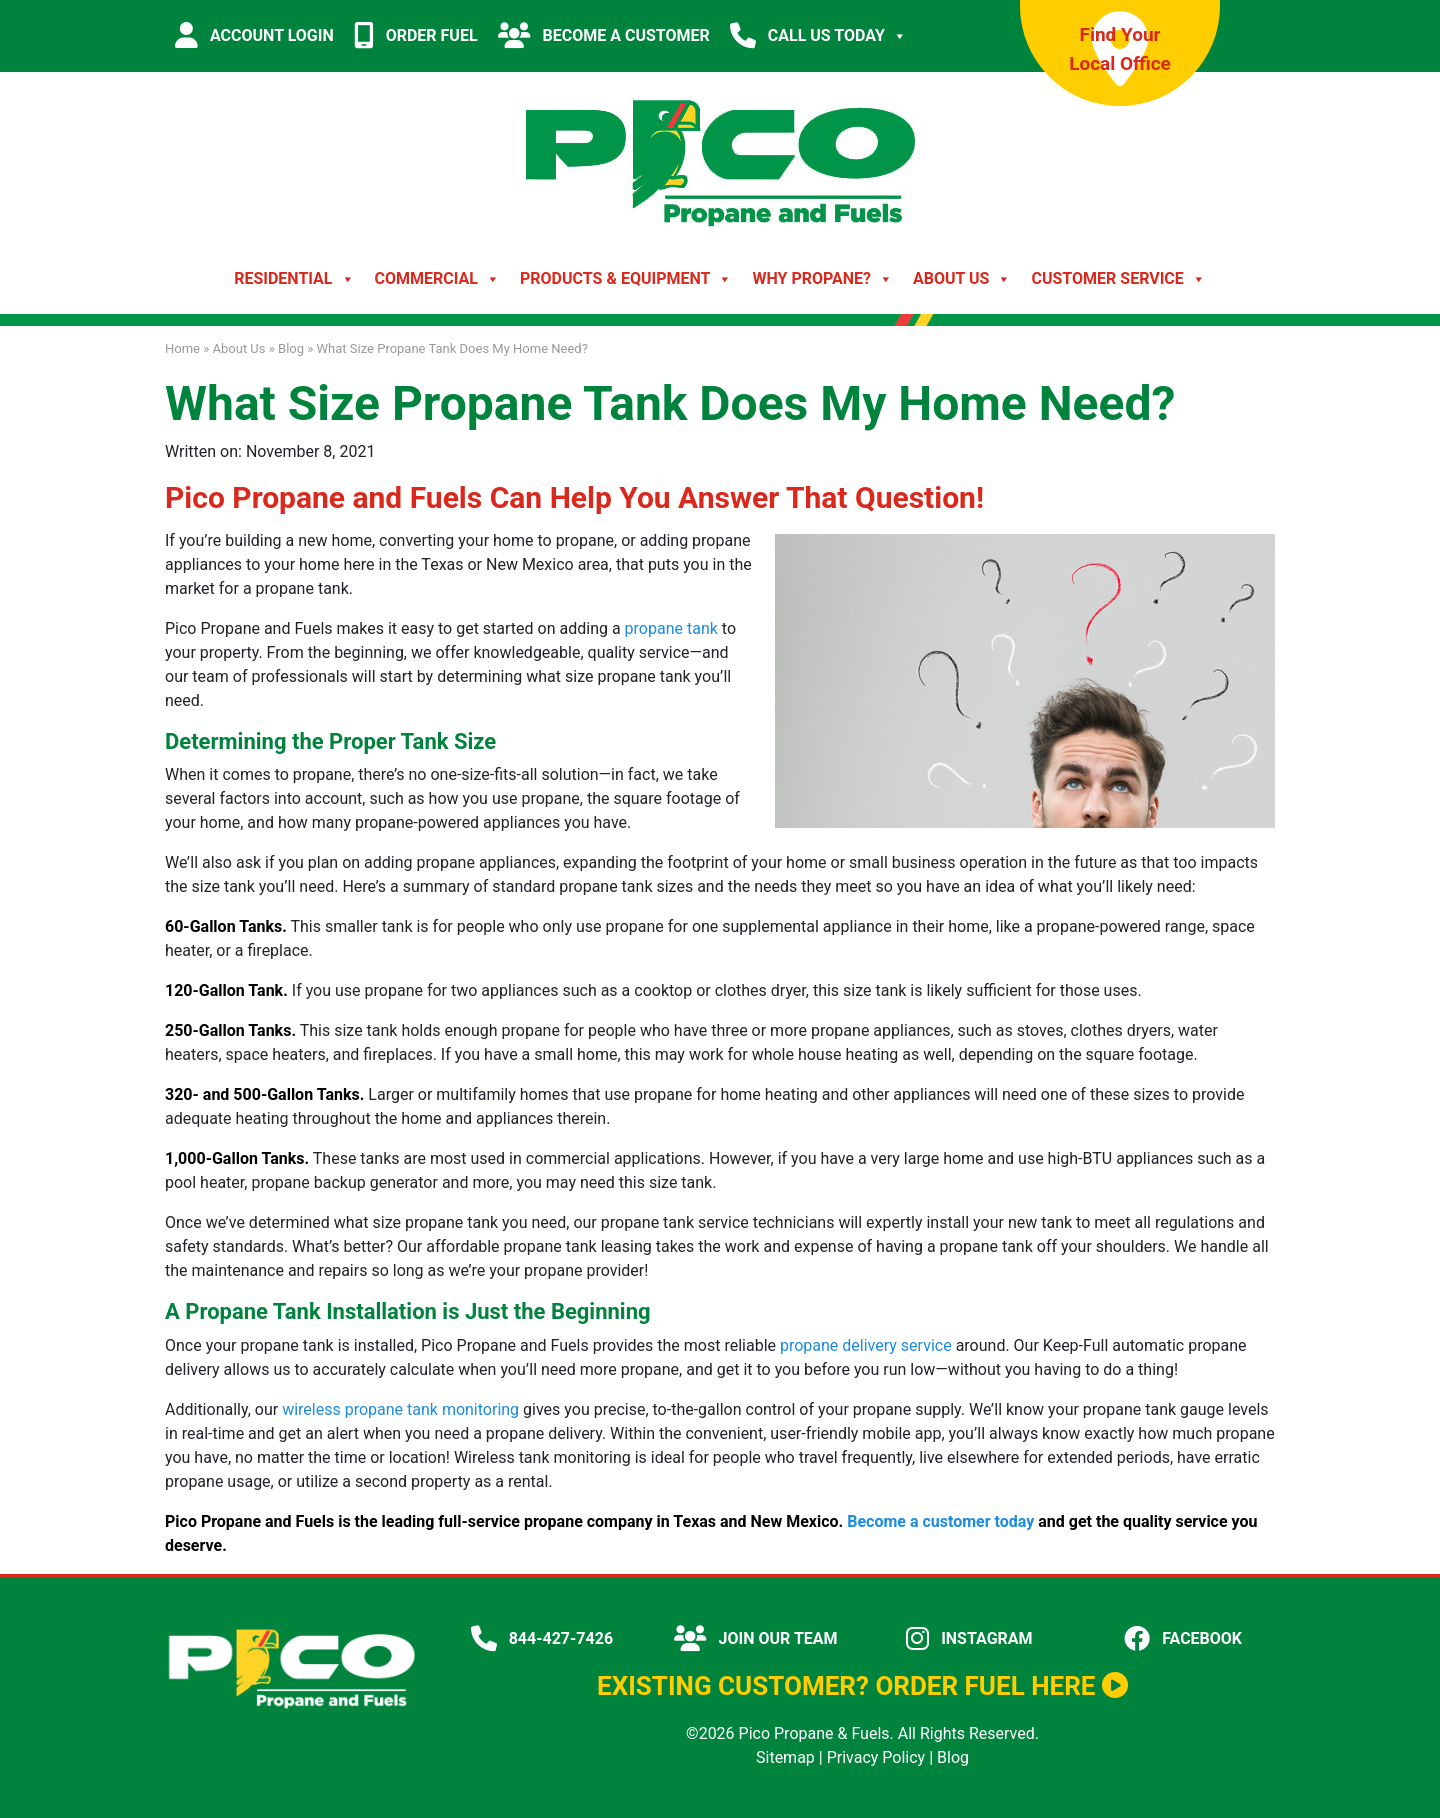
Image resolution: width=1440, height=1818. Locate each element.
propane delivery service (866, 1345)
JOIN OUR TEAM (756, 1638)
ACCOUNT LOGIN (254, 35)
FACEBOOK (1183, 1638)
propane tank (671, 628)
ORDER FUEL (416, 35)
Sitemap (785, 1757)
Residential (294, 279)
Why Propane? (822, 279)
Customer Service (1118, 279)
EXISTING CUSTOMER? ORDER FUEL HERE (862, 1686)
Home (182, 348)
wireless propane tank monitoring (400, 1409)
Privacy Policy (876, 1757)
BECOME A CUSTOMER (604, 35)
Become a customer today (940, 1521)
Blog (291, 348)
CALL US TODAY (818, 36)
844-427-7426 (542, 1638)
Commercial (437, 279)
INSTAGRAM (969, 1638)
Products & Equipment (626, 279)
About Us (962, 279)
